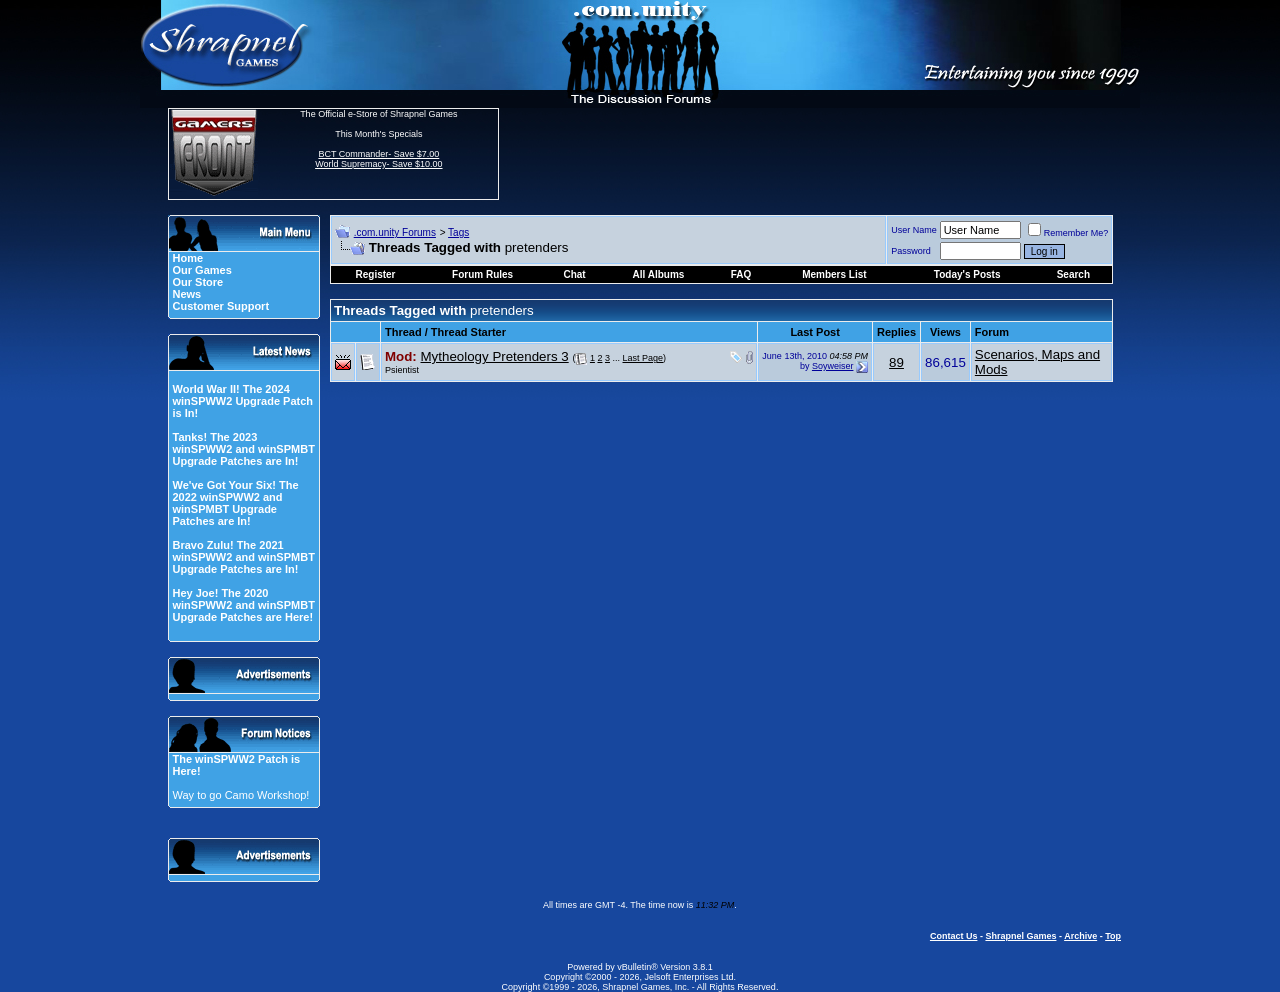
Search (1073, 274)
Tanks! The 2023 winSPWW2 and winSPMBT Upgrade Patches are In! (243, 449)
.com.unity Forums (395, 232)
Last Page (643, 358)
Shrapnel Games (1020, 936)
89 (896, 362)
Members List (834, 274)
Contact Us (954, 936)
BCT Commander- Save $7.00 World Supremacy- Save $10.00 (378, 159)
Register (376, 274)
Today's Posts (967, 274)
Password (911, 251)
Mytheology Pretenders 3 (495, 356)
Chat (574, 274)
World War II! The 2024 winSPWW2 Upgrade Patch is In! (242, 401)
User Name (914, 230)
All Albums (659, 274)
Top (1113, 936)
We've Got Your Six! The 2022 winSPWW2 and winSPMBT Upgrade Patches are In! (235, 503)
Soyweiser (833, 366)
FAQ (741, 274)
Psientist (402, 370)
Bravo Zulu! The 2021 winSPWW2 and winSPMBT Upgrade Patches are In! (243, 557)
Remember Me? (1068, 233)
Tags (458, 232)
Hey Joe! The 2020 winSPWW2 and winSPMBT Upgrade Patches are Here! (243, 605)
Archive (1080, 936)
